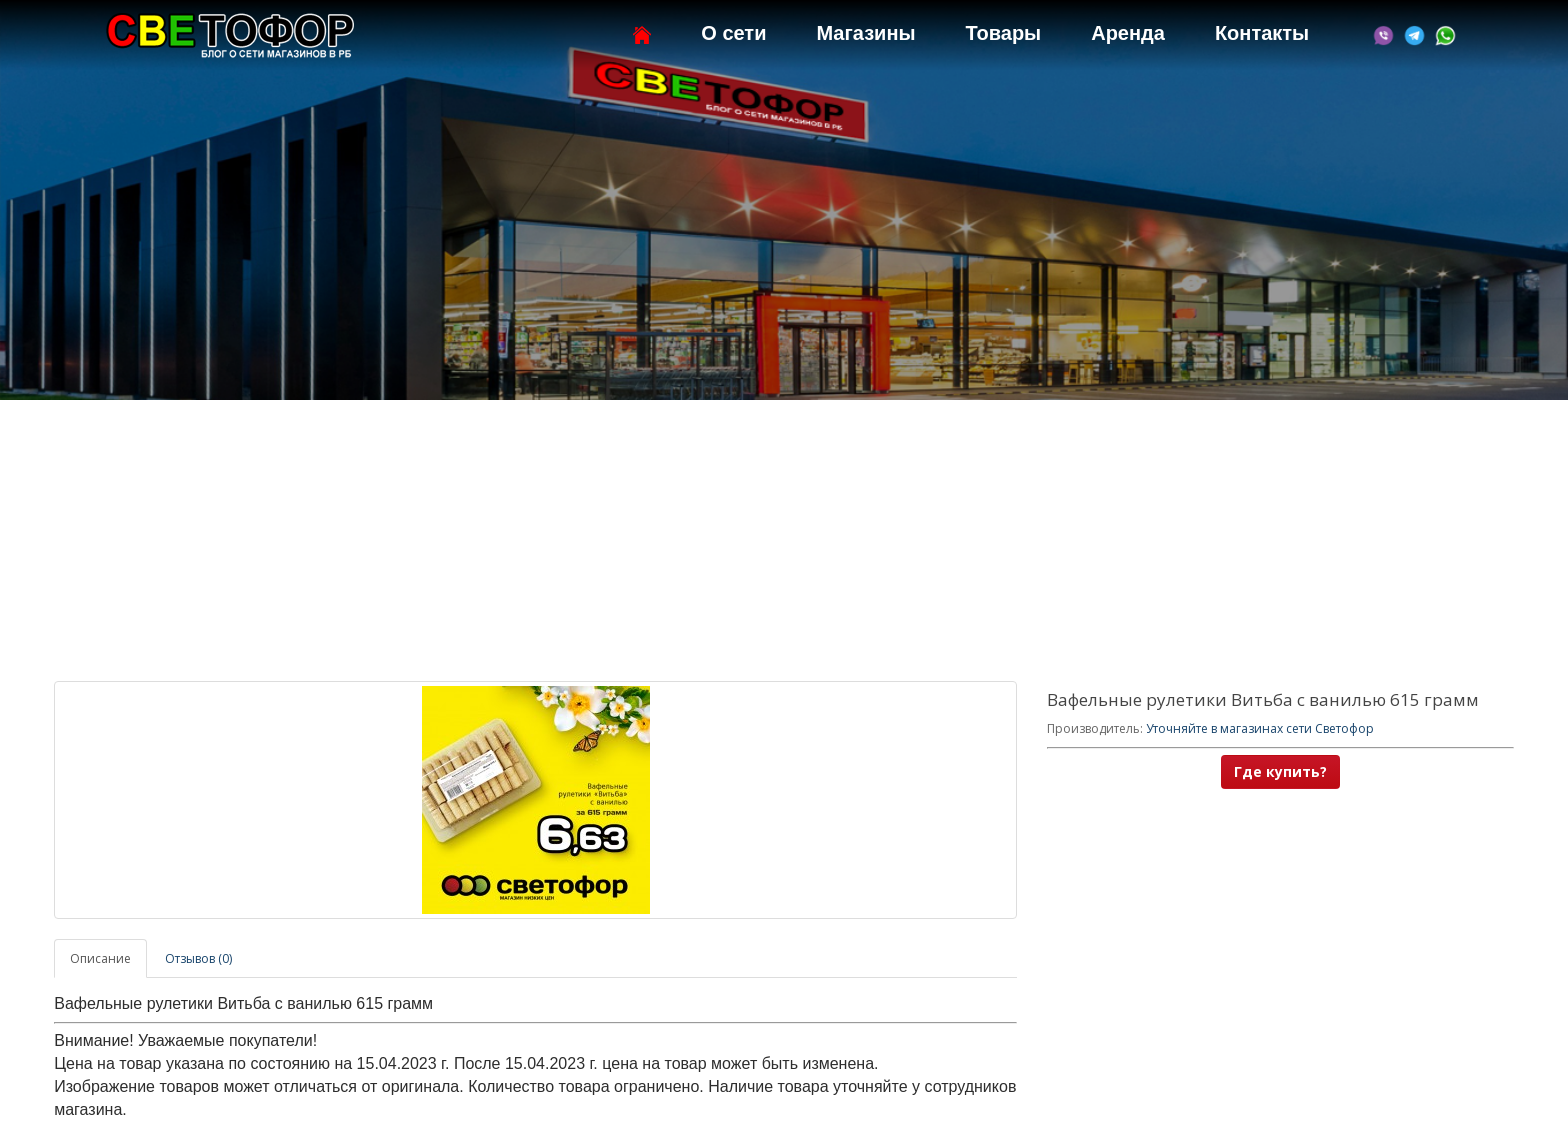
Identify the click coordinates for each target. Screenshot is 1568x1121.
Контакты (1262, 33)
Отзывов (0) (198, 958)
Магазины (865, 33)
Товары (1004, 33)
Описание (100, 958)
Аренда (1128, 33)
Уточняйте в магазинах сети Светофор (1260, 728)
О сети (733, 33)
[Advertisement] (784, 541)
